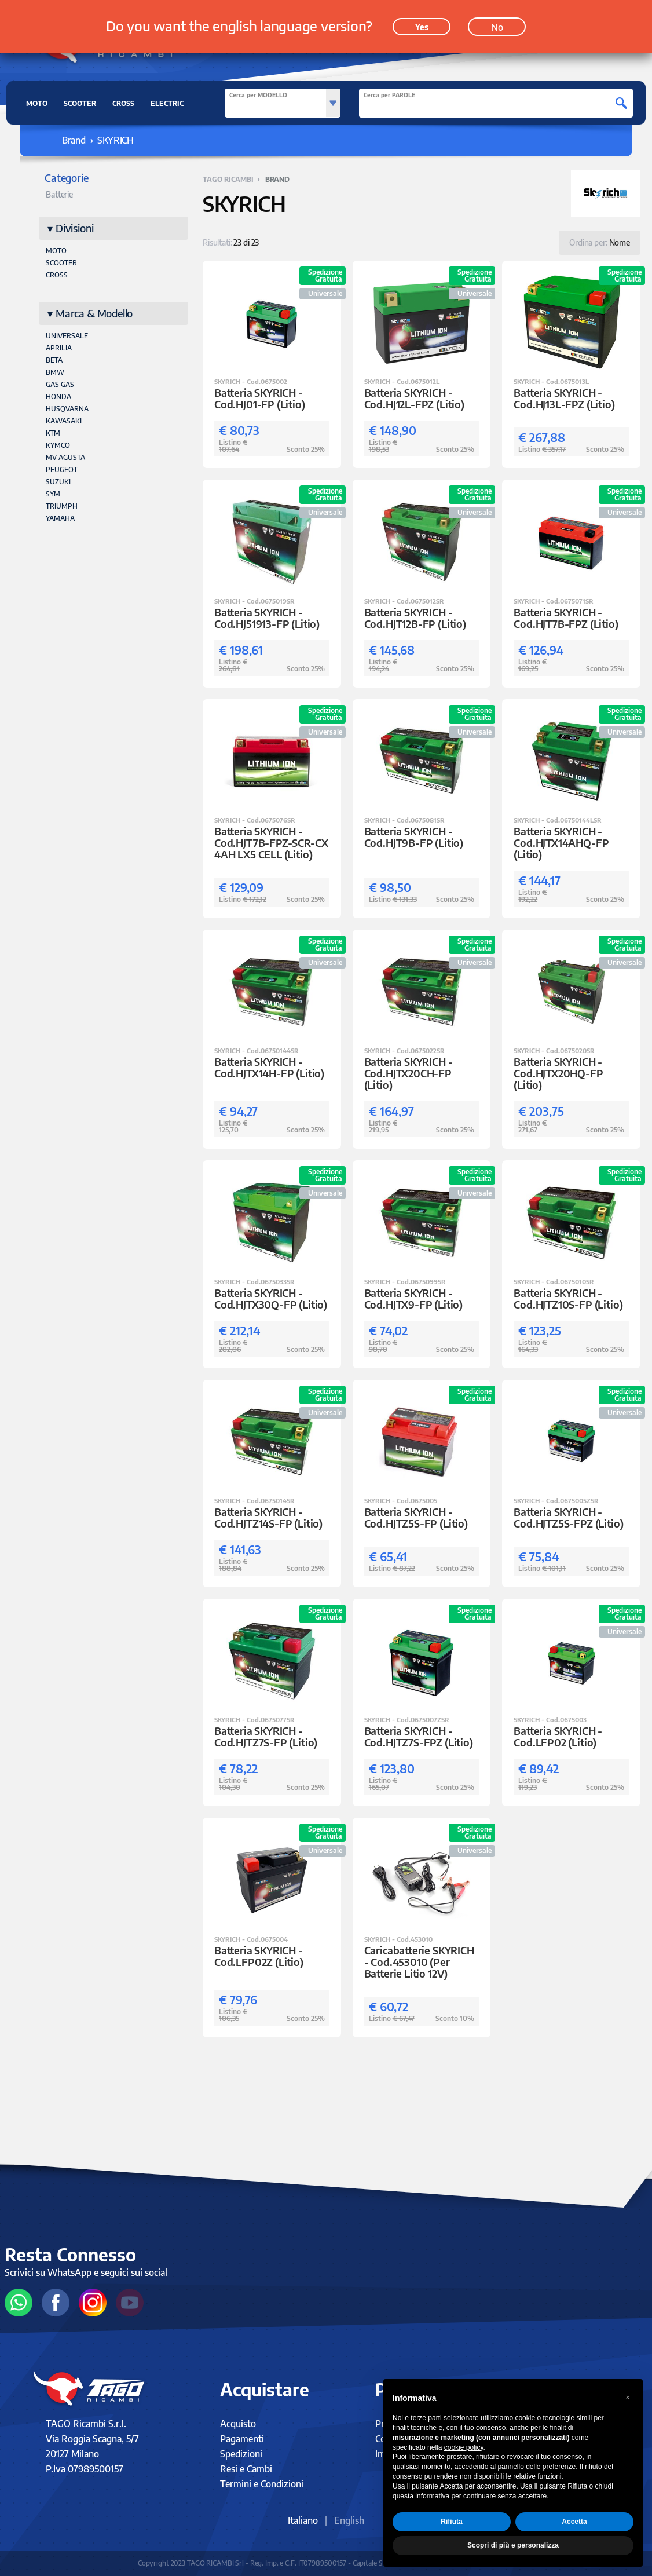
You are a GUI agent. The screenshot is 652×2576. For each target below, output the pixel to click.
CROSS (123, 103)
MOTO (36, 103)
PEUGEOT (62, 469)
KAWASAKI (64, 420)
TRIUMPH (62, 506)
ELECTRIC (167, 103)
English (349, 2520)
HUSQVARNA (67, 408)
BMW (55, 372)
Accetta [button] (574, 2521)
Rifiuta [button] (451, 2521)
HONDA (58, 396)
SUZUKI (58, 481)
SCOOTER (80, 103)
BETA (54, 360)
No (497, 24)
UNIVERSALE (67, 335)
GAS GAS (60, 384)
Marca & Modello (94, 313)
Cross (57, 275)
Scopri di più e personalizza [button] (513, 2545)
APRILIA (59, 348)
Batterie (59, 194)
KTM (53, 433)
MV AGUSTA (65, 457)
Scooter (61, 262)
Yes (421, 24)
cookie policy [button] (463, 2447)
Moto (56, 250)
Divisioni (74, 228)
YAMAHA (60, 518)
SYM (53, 493)
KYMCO (58, 445)
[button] (627, 2397)
